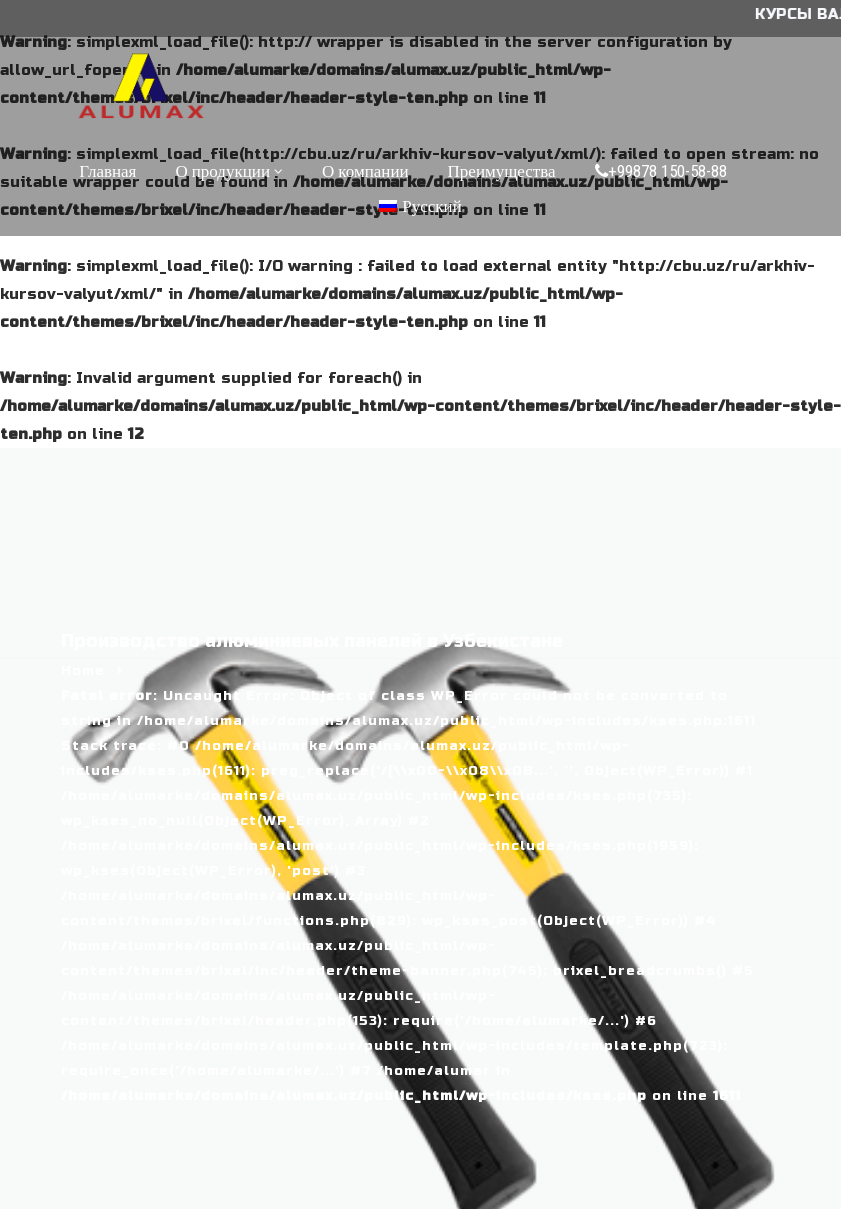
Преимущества (502, 171)
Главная (107, 171)
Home (83, 671)
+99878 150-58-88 (661, 171)
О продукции (222, 171)
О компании (365, 171)
